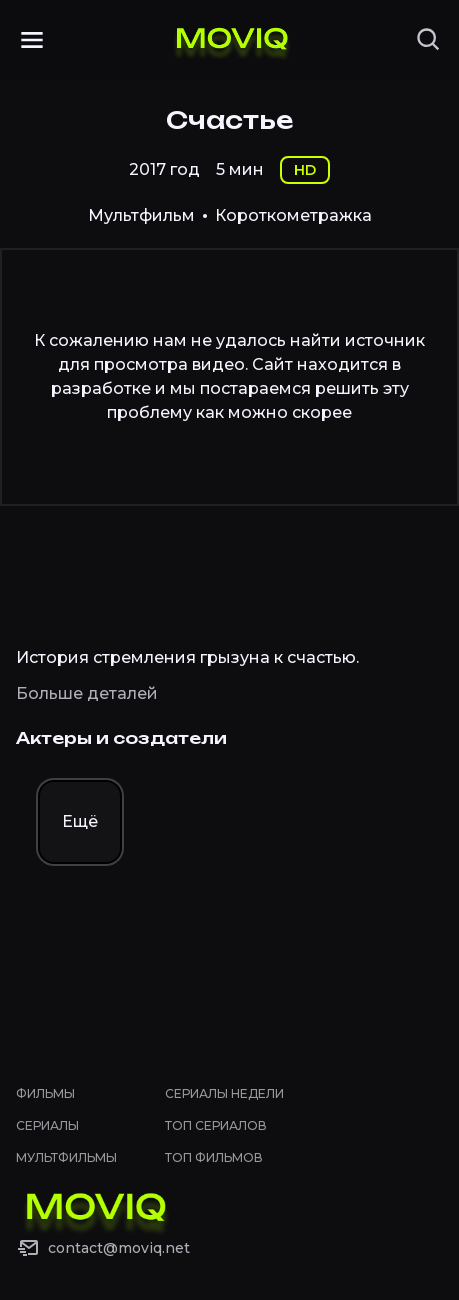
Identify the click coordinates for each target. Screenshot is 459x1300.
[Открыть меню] (32, 40)
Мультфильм (141, 215)
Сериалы (47, 1125)
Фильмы (45, 1093)
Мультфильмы (66, 1157)
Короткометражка (293, 215)
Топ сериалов (216, 1125)
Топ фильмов (214, 1157)
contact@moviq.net (119, 1248)
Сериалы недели (224, 1093)
